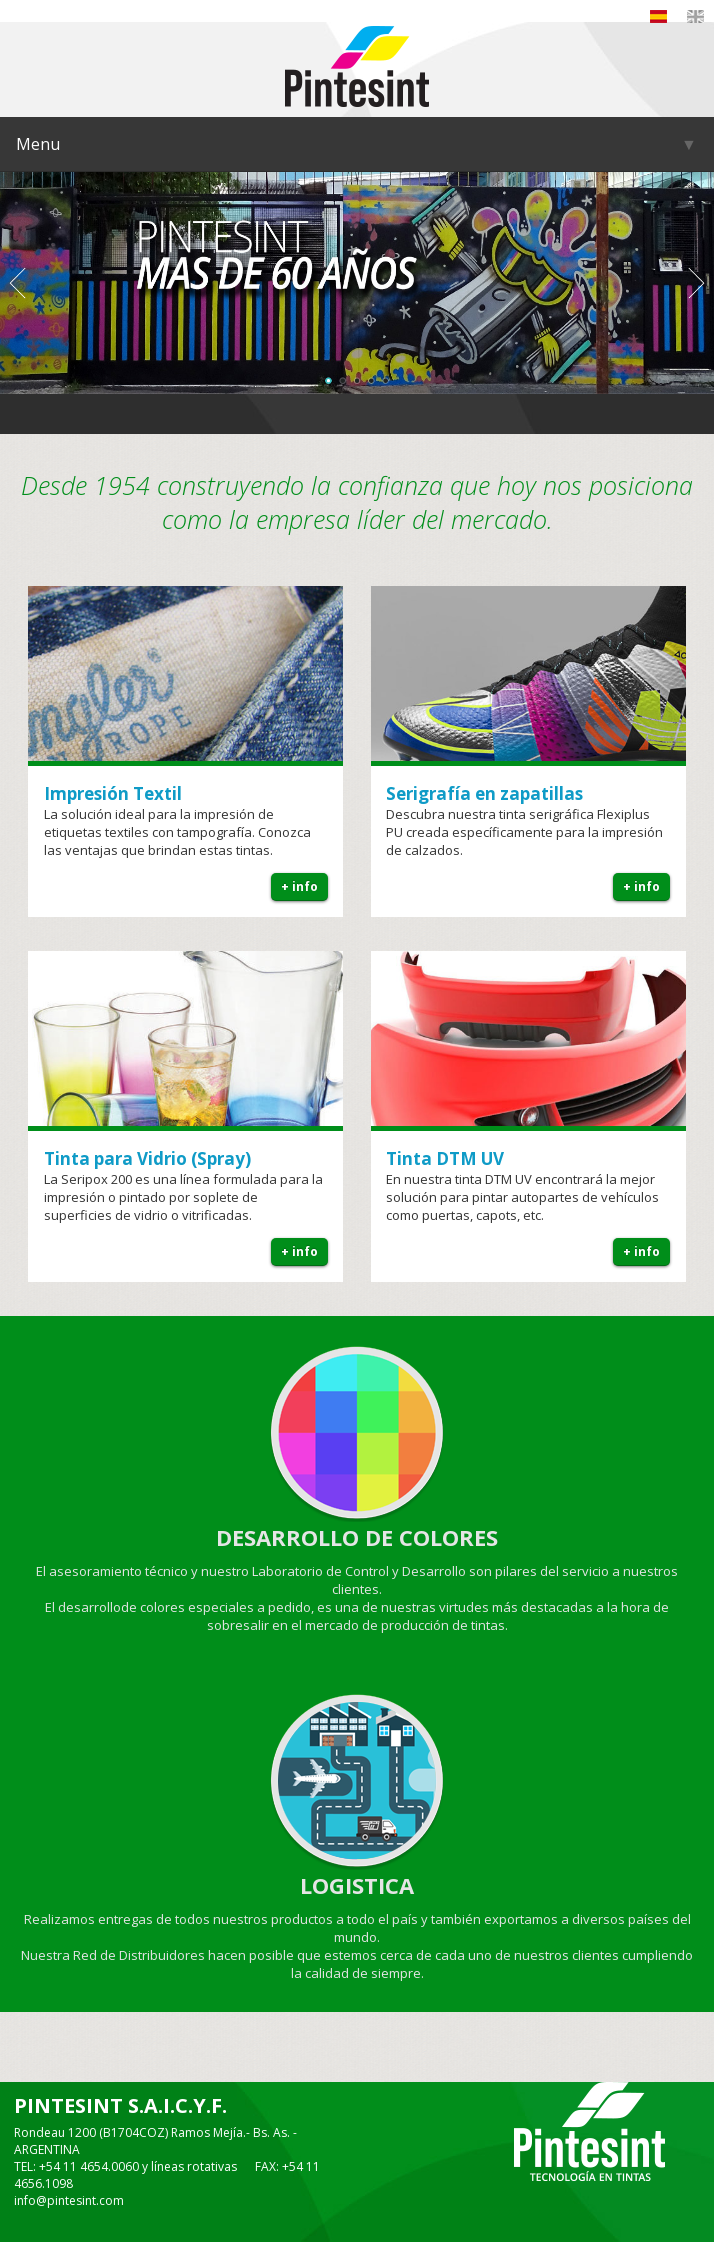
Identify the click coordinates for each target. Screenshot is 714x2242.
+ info (299, 886)
